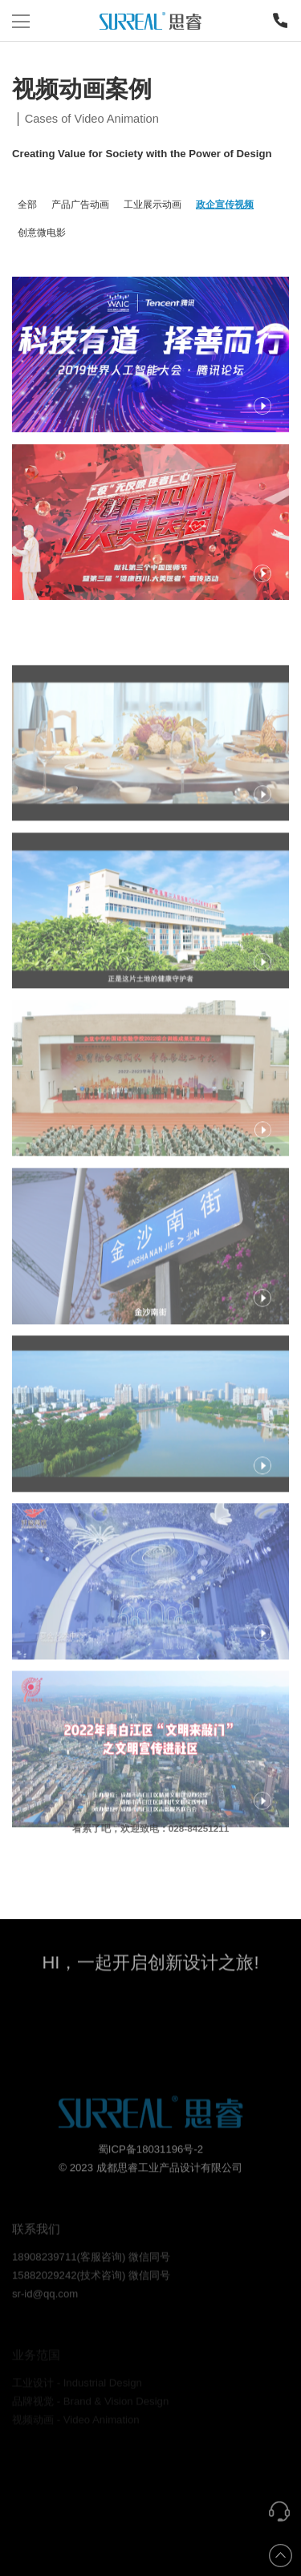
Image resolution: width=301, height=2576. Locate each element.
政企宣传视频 (225, 204)
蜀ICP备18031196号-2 (150, 2172)
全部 (27, 204)
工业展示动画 (152, 204)
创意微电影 (42, 232)
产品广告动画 (80, 204)
